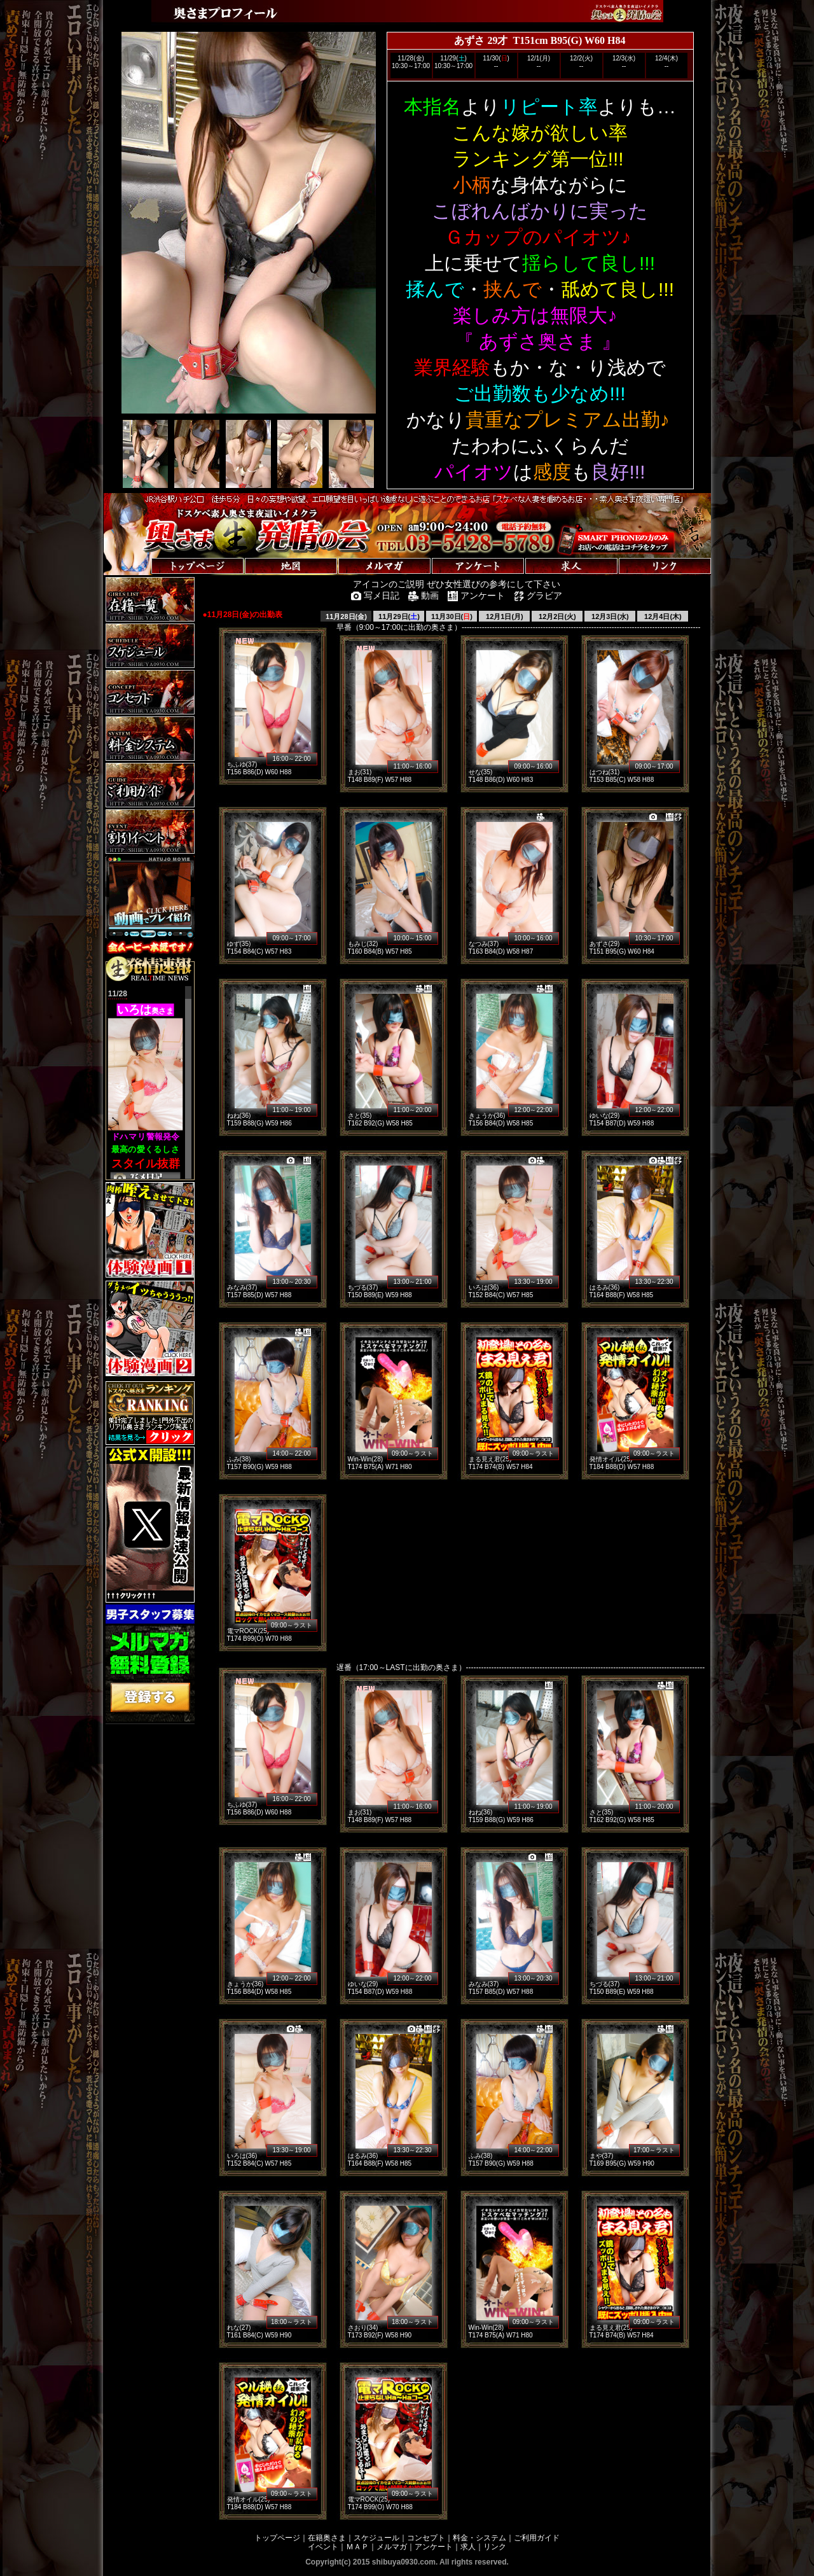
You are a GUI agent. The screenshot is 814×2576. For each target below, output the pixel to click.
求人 (468, 2546)
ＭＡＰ (357, 2546)
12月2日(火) (557, 616)
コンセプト (426, 2537)
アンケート (434, 2546)
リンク (494, 2546)
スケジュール (376, 2537)
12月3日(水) (610, 616)
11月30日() (452, 616)
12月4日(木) (663, 616)
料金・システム (479, 2537)
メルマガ (391, 2546)
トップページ (277, 2537)
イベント (323, 2546)
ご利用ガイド (537, 2537)
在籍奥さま (327, 2537)
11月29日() (399, 616)
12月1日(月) (504, 616)
